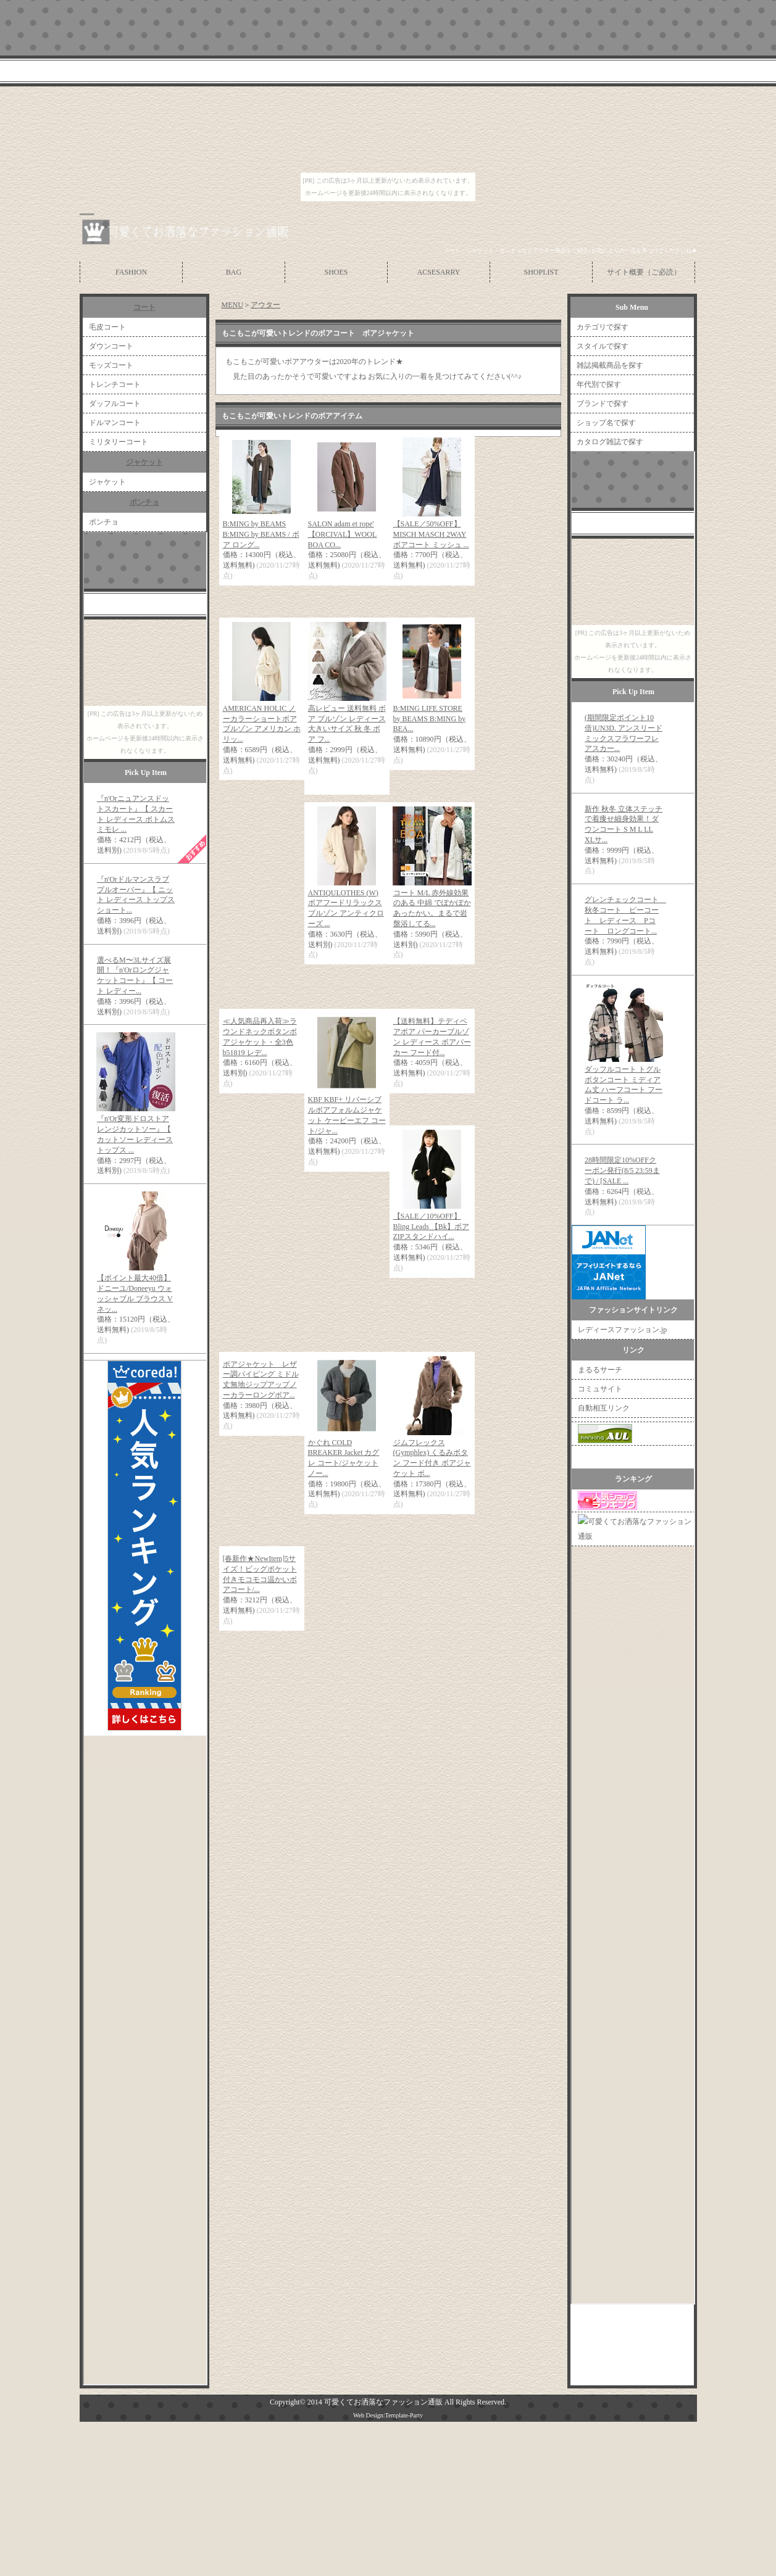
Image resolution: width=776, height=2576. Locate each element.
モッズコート (111, 365)
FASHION (131, 272)
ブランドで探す (602, 403)
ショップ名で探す (606, 422)
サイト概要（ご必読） (644, 272)
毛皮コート (107, 327)
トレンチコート (115, 384)
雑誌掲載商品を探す (610, 365)
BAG (233, 272)
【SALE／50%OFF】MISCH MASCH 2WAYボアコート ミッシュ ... (431, 534)
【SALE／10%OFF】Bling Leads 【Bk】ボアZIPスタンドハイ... (431, 1226)
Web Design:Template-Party (388, 2415)
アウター (265, 304)
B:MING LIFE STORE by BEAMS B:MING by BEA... (429, 719)
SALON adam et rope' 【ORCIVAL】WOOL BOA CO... (342, 534)
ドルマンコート (115, 422)
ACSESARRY (438, 272)
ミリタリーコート (118, 441)
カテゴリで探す (602, 327)
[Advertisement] (366, 1667)
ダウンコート (111, 346)
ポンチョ (144, 502)
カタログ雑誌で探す (610, 441)
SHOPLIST (541, 272)
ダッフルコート (115, 403)
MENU (232, 304)
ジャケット (144, 462)
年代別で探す (599, 384)
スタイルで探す (602, 346)
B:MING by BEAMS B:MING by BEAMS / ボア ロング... (261, 534)
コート (144, 307)
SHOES (336, 272)
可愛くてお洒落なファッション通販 (383, 2402)
